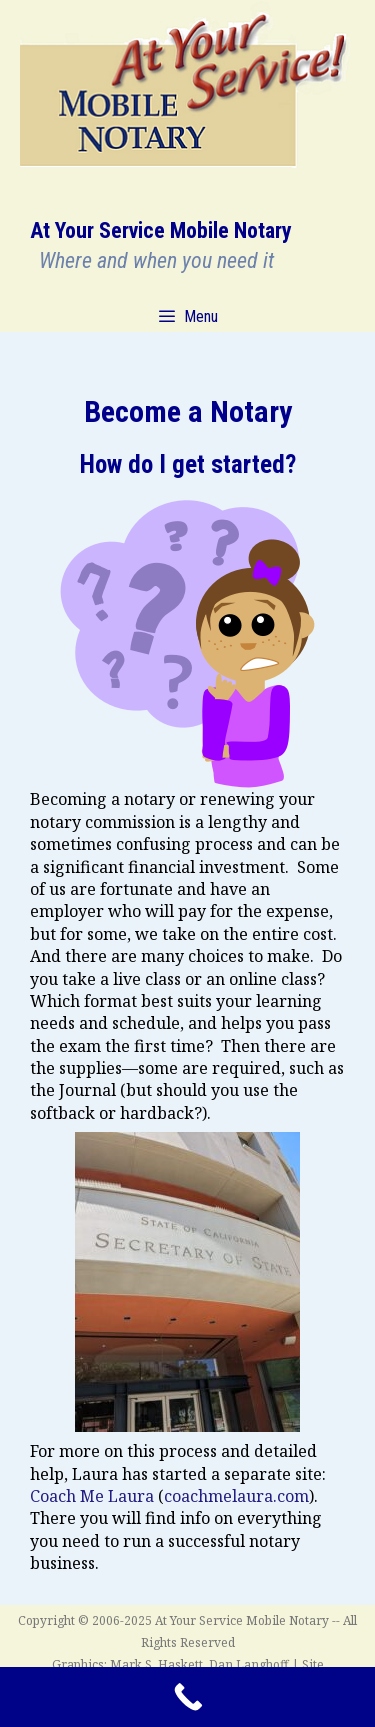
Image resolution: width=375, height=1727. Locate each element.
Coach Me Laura (92, 1496)
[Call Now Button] (187, 1697)
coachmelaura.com (236, 1496)
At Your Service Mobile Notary (161, 230)
